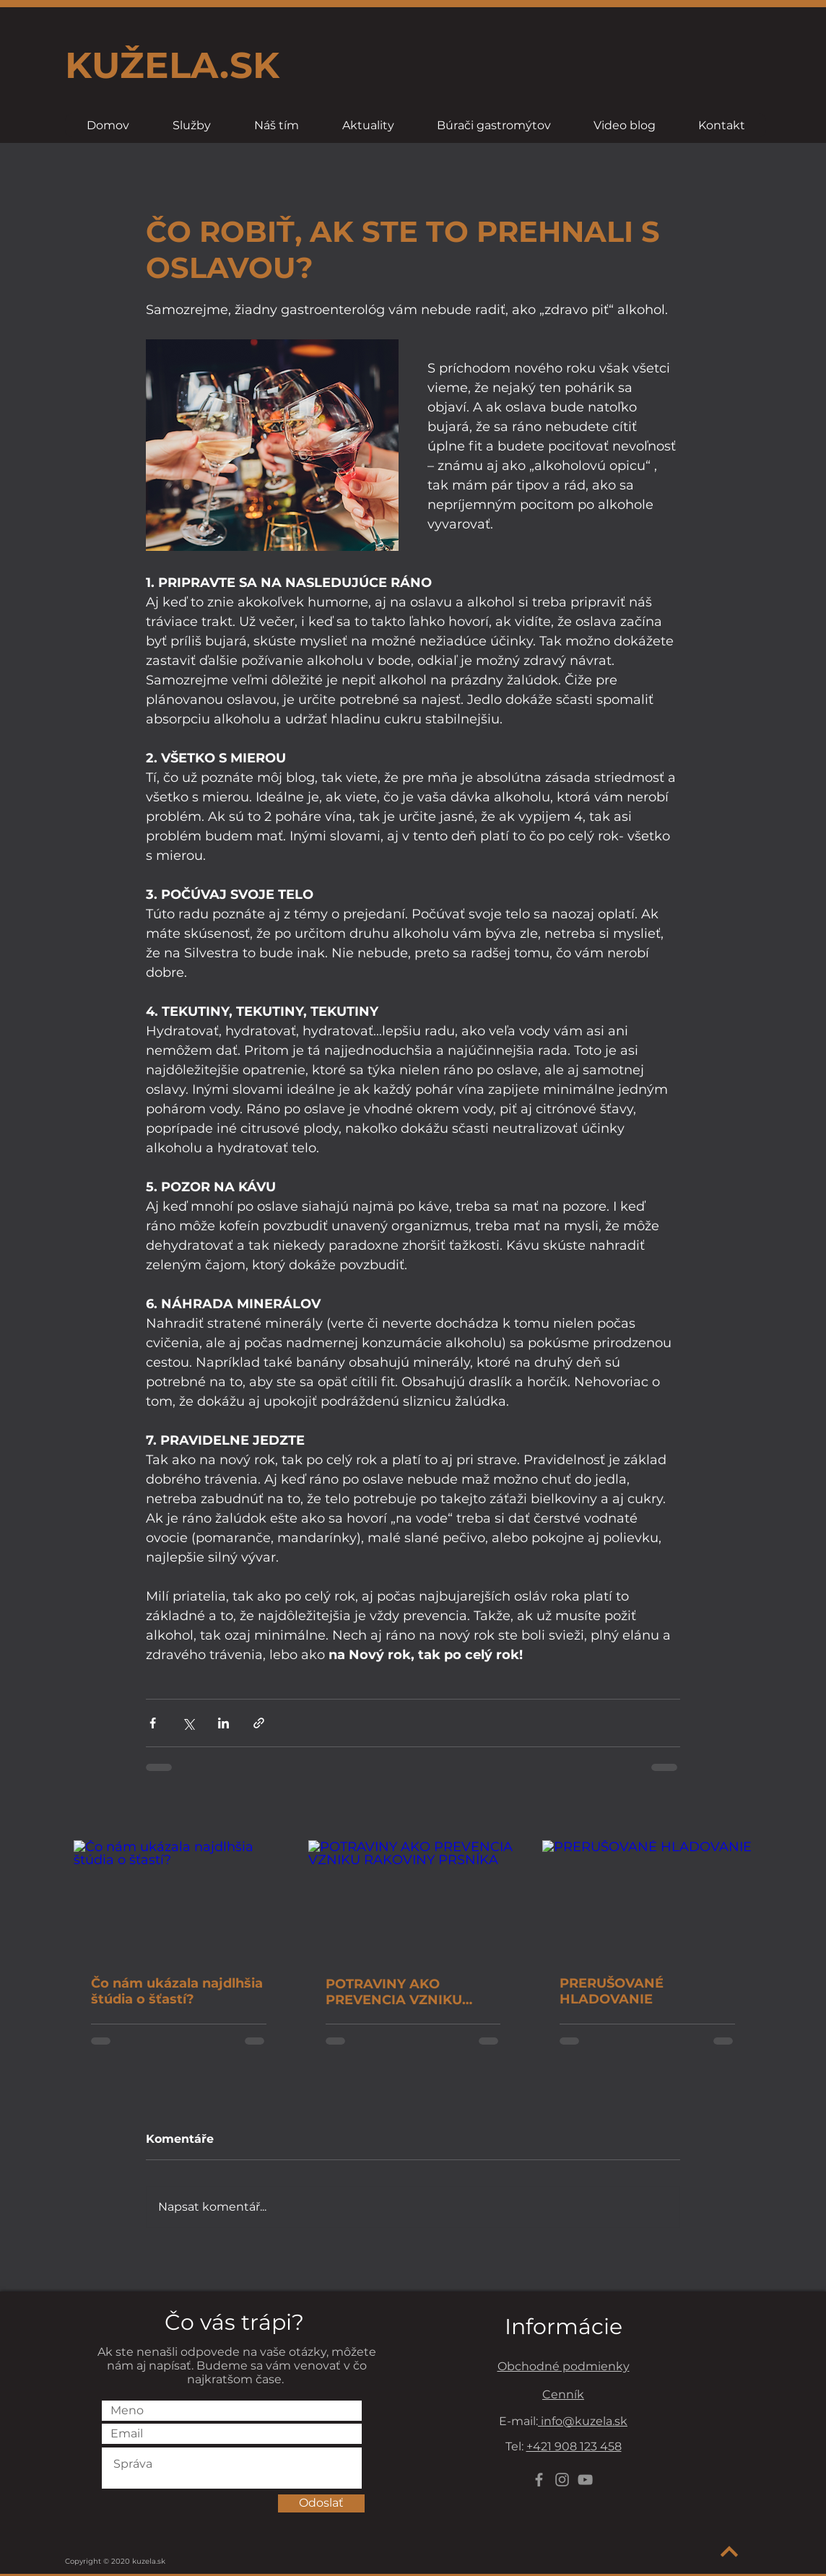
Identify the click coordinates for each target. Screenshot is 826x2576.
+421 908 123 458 (574, 2446)
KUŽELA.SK (172, 65)
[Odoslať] (321, 2503)
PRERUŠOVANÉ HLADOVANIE (612, 1991)
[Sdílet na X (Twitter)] (188, 1723)
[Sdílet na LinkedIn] (223, 1723)
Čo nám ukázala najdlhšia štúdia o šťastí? (177, 1991)
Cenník (563, 2394)
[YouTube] (585, 2480)
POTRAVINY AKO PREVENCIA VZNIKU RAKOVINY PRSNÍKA (394, 1992)
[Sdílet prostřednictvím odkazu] (259, 1723)
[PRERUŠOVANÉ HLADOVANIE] (647, 1899)
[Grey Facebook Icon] (539, 2480)
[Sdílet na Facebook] (153, 1723)
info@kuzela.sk (582, 2421)
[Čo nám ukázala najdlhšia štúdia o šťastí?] (179, 1899)
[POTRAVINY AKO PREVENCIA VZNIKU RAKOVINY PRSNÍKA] (413, 1899)
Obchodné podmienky (563, 2366)
